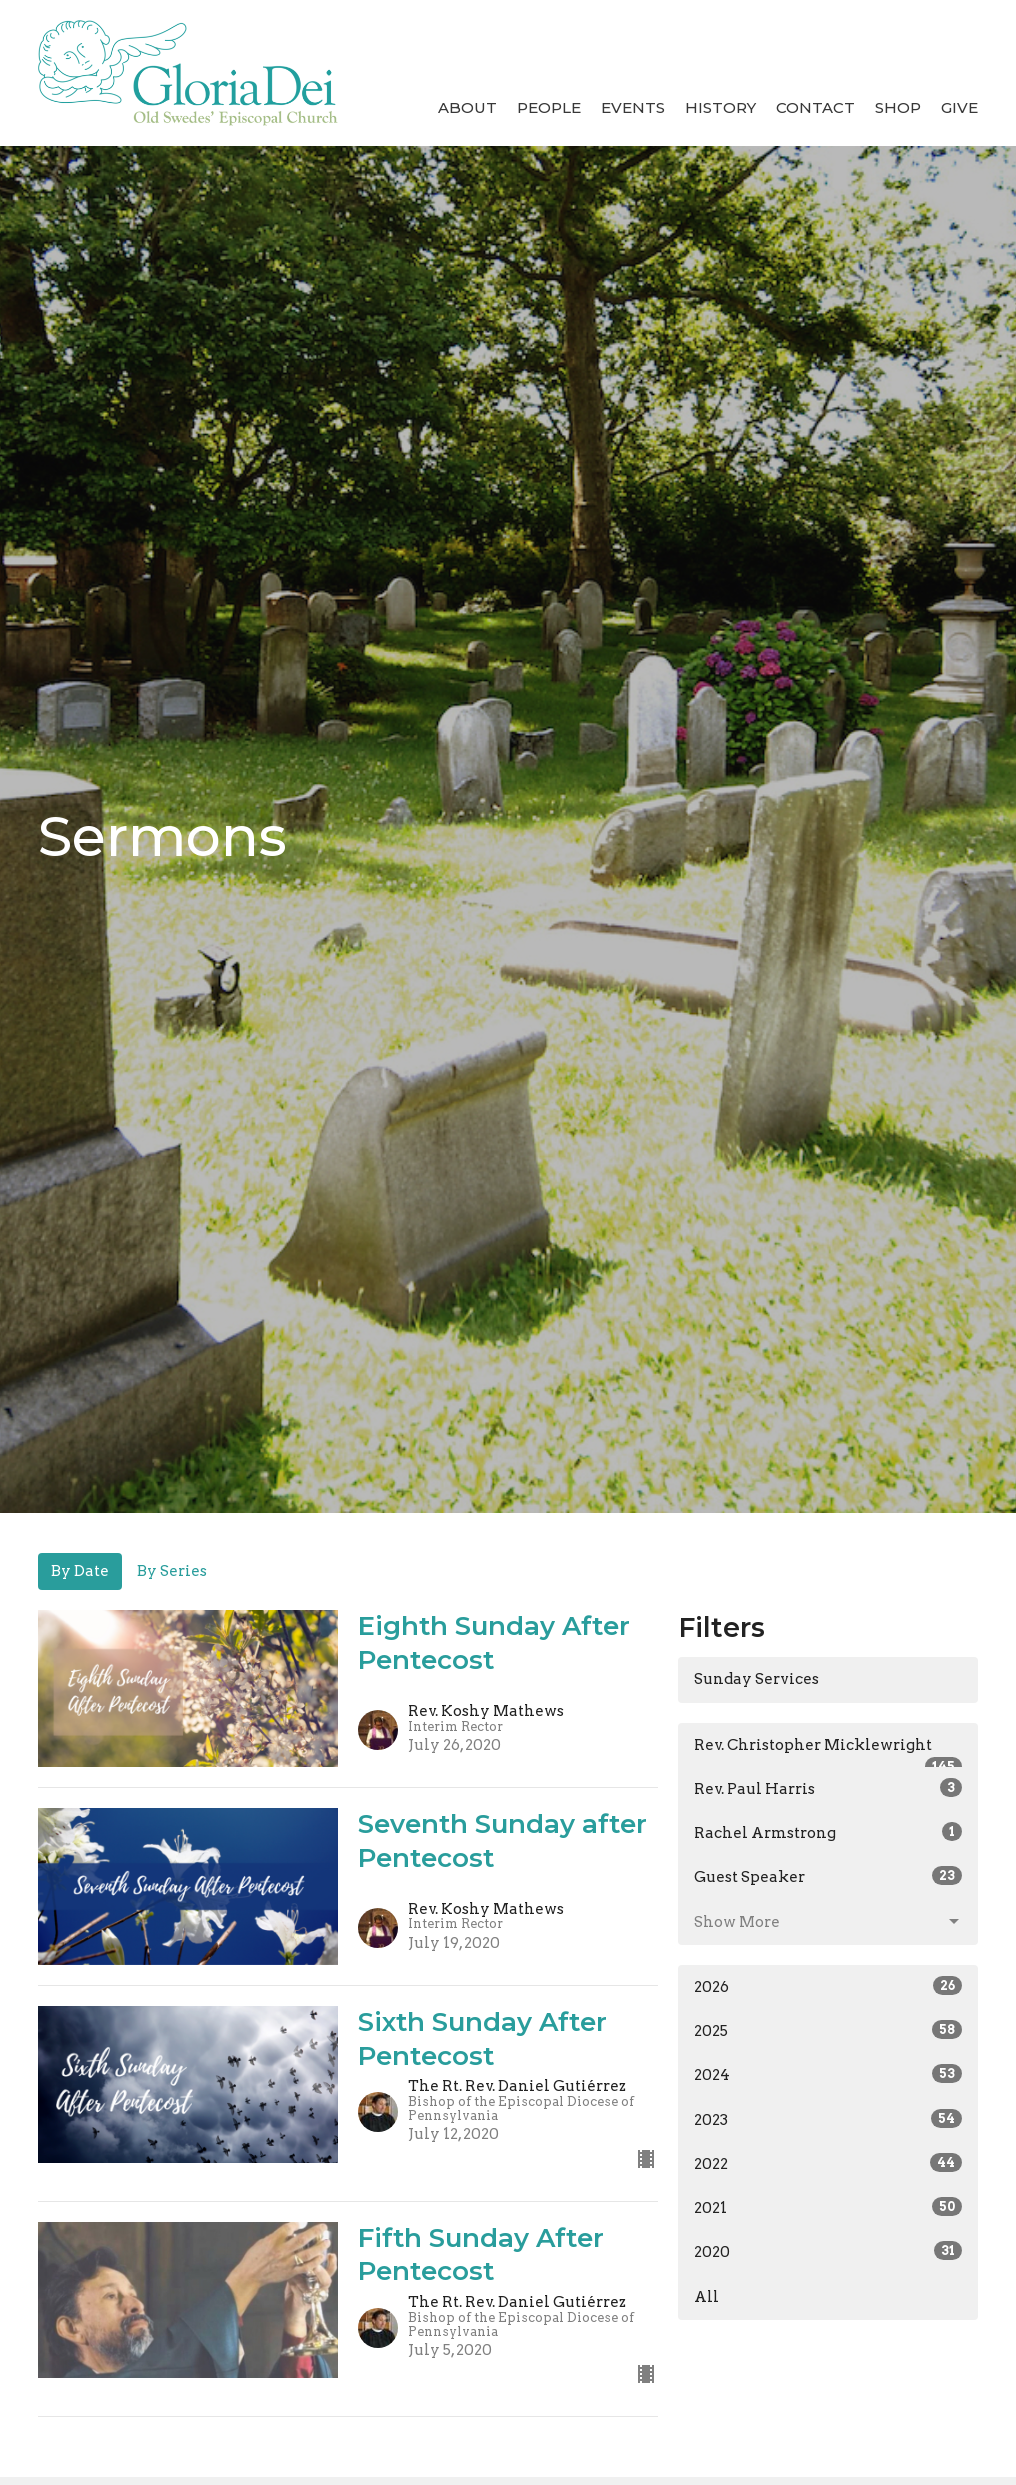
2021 (828, 2207)
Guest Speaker (828, 1876)
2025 (828, 2030)
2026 (828, 1986)
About (467, 107)
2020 (828, 2251)
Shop (898, 107)
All (706, 2297)
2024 (828, 2074)
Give (959, 107)
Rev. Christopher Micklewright (828, 1752)
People (549, 107)
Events (633, 107)
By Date (80, 1571)
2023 (828, 2119)
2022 (828, 2163)
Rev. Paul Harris (828, 1788)
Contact (815, 107)
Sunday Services (756, 1679)
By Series (172, 1571)
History (720, 107)
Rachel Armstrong (828, 1832)
